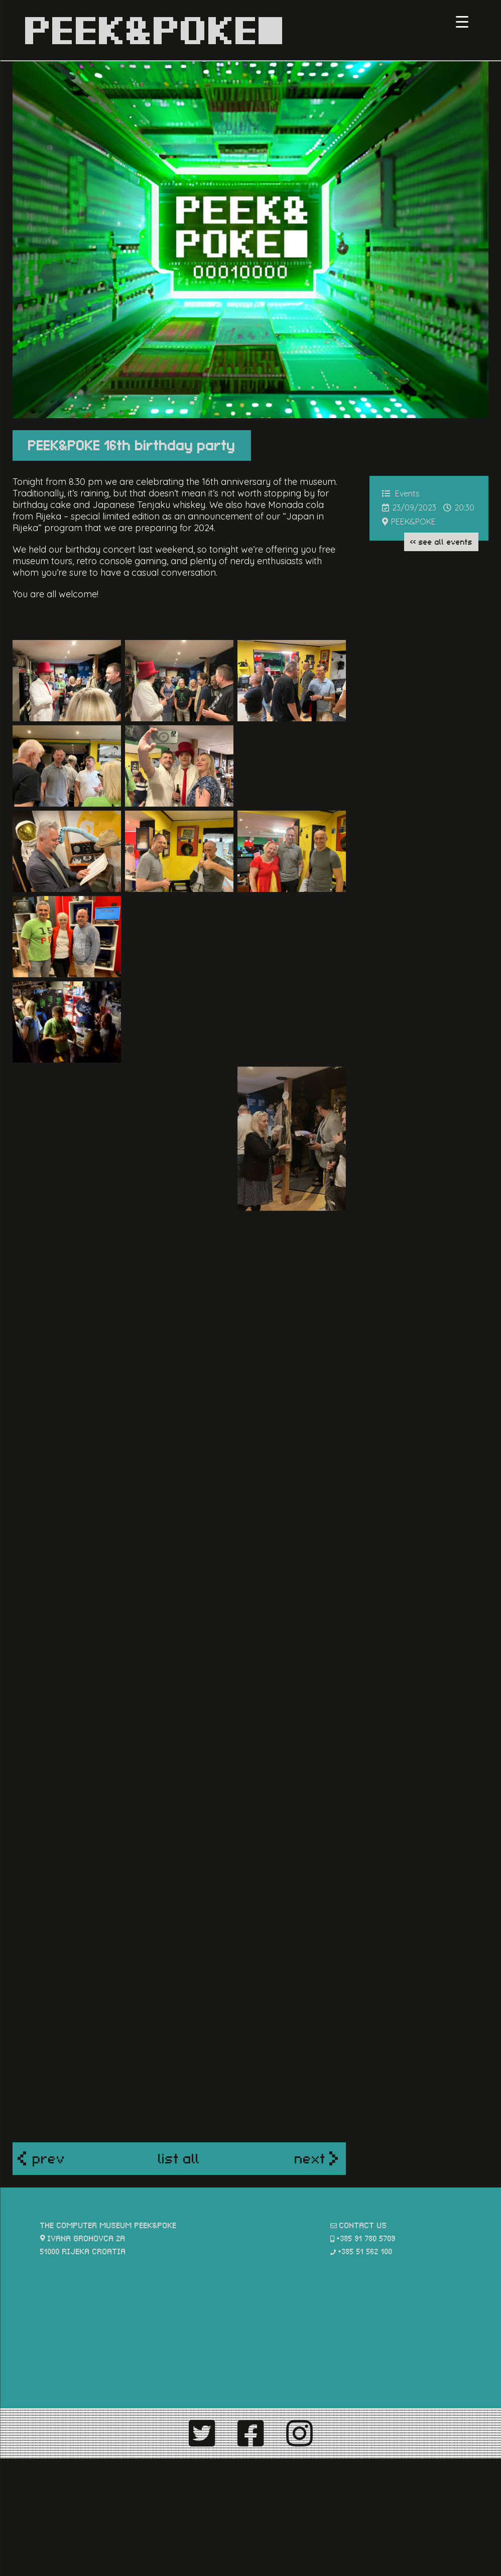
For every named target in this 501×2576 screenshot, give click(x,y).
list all (179, 2166)
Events (407, 493)
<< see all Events (441, 541)
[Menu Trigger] (462, 21)
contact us (363, 2233)
